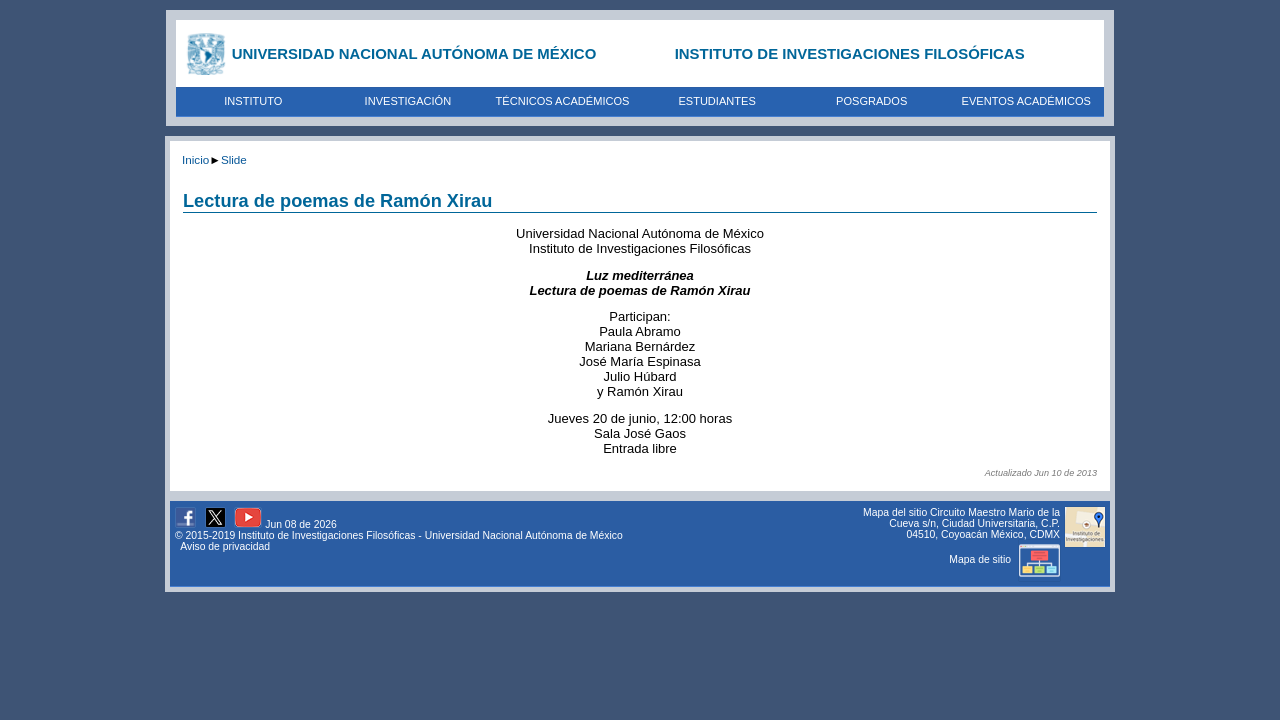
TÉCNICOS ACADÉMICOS (563, 101)
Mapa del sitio (895, 512)
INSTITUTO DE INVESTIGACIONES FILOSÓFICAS (850, 53)
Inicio (195, 159)
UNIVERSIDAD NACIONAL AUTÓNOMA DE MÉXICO (414, 53)
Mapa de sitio (1004, 559)
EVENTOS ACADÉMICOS (1026, 101)
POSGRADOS (871, 101)
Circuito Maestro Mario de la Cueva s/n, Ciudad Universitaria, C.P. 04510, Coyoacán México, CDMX (974, 523)
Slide (234, 159)
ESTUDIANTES (716, 101)
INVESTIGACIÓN (408, 101)
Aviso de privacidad (225, 546)
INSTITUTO (253, 101)
